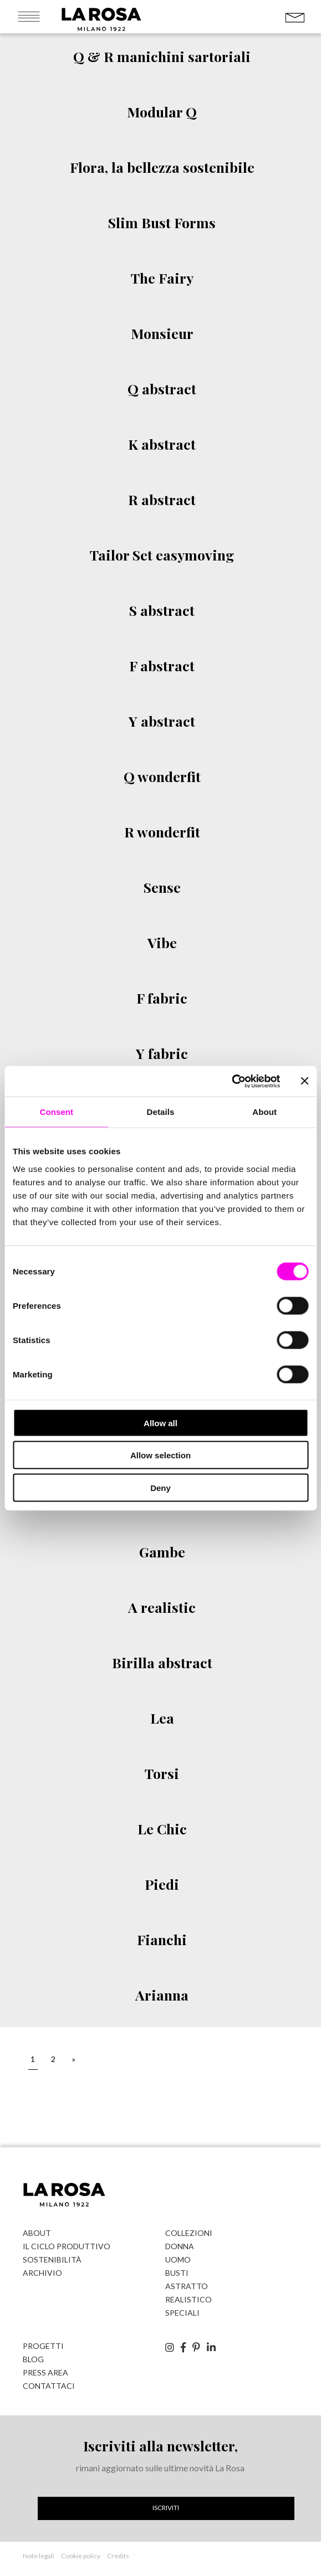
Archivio (42, 2272)
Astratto (186, 2286)
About (37, 2233)
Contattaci (49, 2385)
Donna (179, 2246)
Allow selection (160, 1455)
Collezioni (188, 2233)
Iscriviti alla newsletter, (160, 2445)
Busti (176, 2272)
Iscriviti (165, 2507)
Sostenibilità (52, 2259)
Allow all (160, 1422)
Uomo (178, 2259)
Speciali (182, 2312)
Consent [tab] (56, 1112)
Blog (33, 2359)
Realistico (188, 2299)
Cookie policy (80, 2556)
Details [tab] (161, 1112)
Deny (160, 1487)
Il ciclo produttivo (66, 2246)
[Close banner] (304, 1081)
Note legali (38, 2556)
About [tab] (264, 1112)
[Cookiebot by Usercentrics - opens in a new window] (231, 1081)
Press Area (45, 2372)
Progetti (43, 2346)
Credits (118, 2556)
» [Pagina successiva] (73, 2059)
